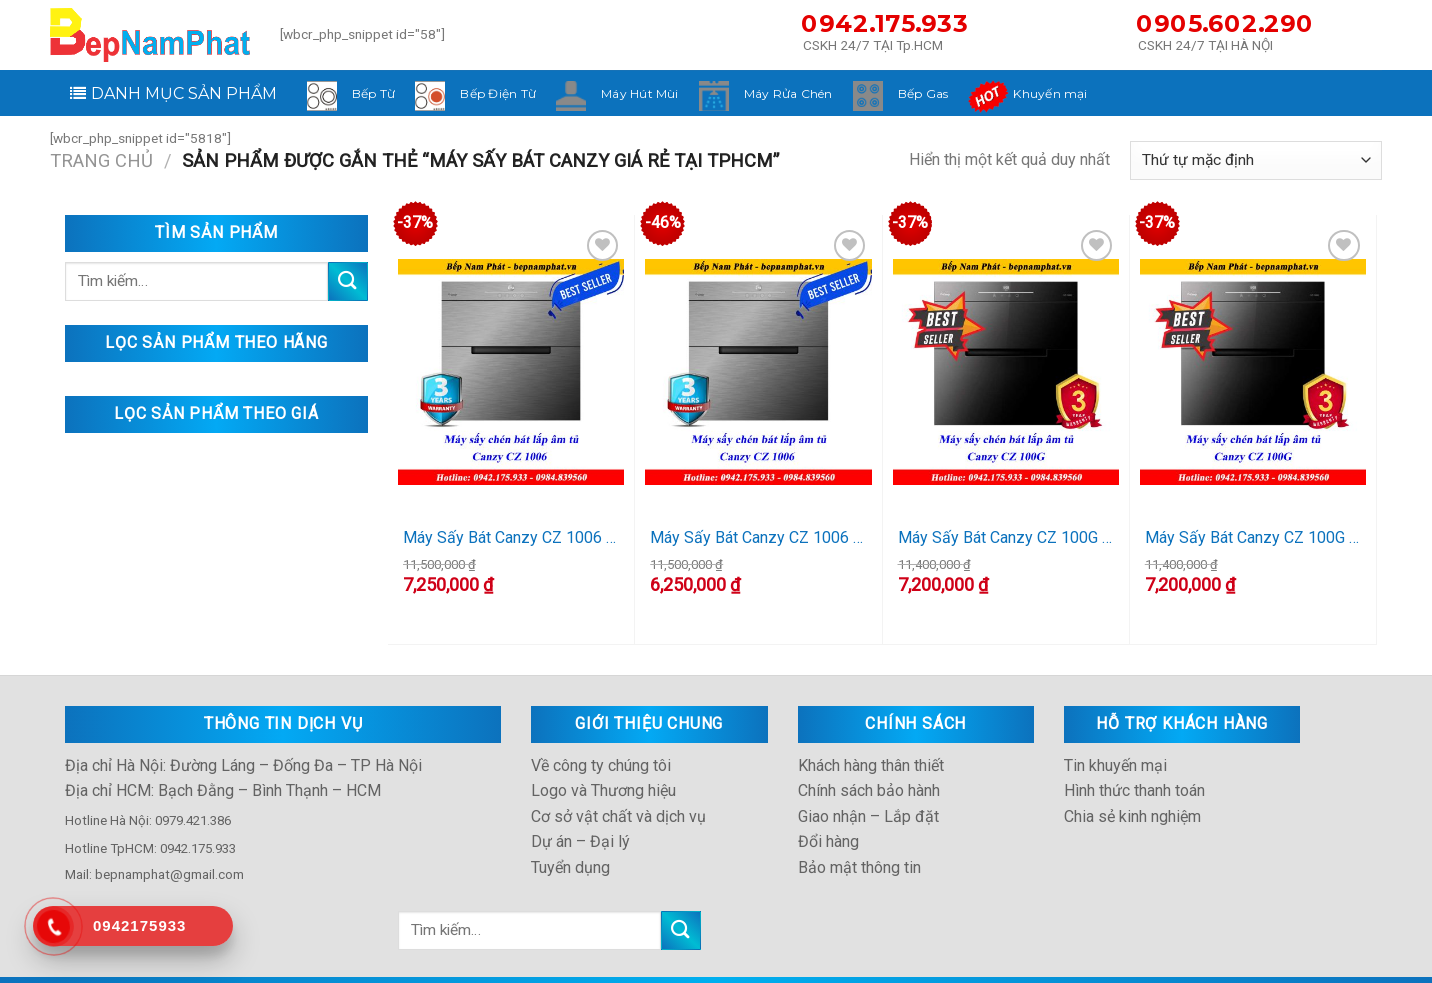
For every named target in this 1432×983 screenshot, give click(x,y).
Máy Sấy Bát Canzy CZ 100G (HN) (1253, 537)
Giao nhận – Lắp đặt (868, 786)
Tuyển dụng (570, 837)
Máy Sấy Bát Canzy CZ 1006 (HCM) (511, 537)
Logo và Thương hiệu (603, 760)
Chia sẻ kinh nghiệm (1132, 786)
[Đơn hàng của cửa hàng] (1256, 160)
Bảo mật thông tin (859, 837)
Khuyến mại (1050, 93)
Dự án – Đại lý (580, 812)
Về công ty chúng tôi (601, 735)
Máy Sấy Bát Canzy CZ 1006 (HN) (758, 537)
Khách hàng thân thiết (871, 735)
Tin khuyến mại (1115, 735)
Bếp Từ (373, 93)
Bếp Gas (923, 93)
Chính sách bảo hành (869, 760)
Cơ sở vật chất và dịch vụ (618, 786)
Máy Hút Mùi (640, 93)
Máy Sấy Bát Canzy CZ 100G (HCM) (1006, 537)
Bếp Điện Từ (498, 93)
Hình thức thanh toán (1134, 760)
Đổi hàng (828, 812)
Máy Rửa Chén (788, 93)
